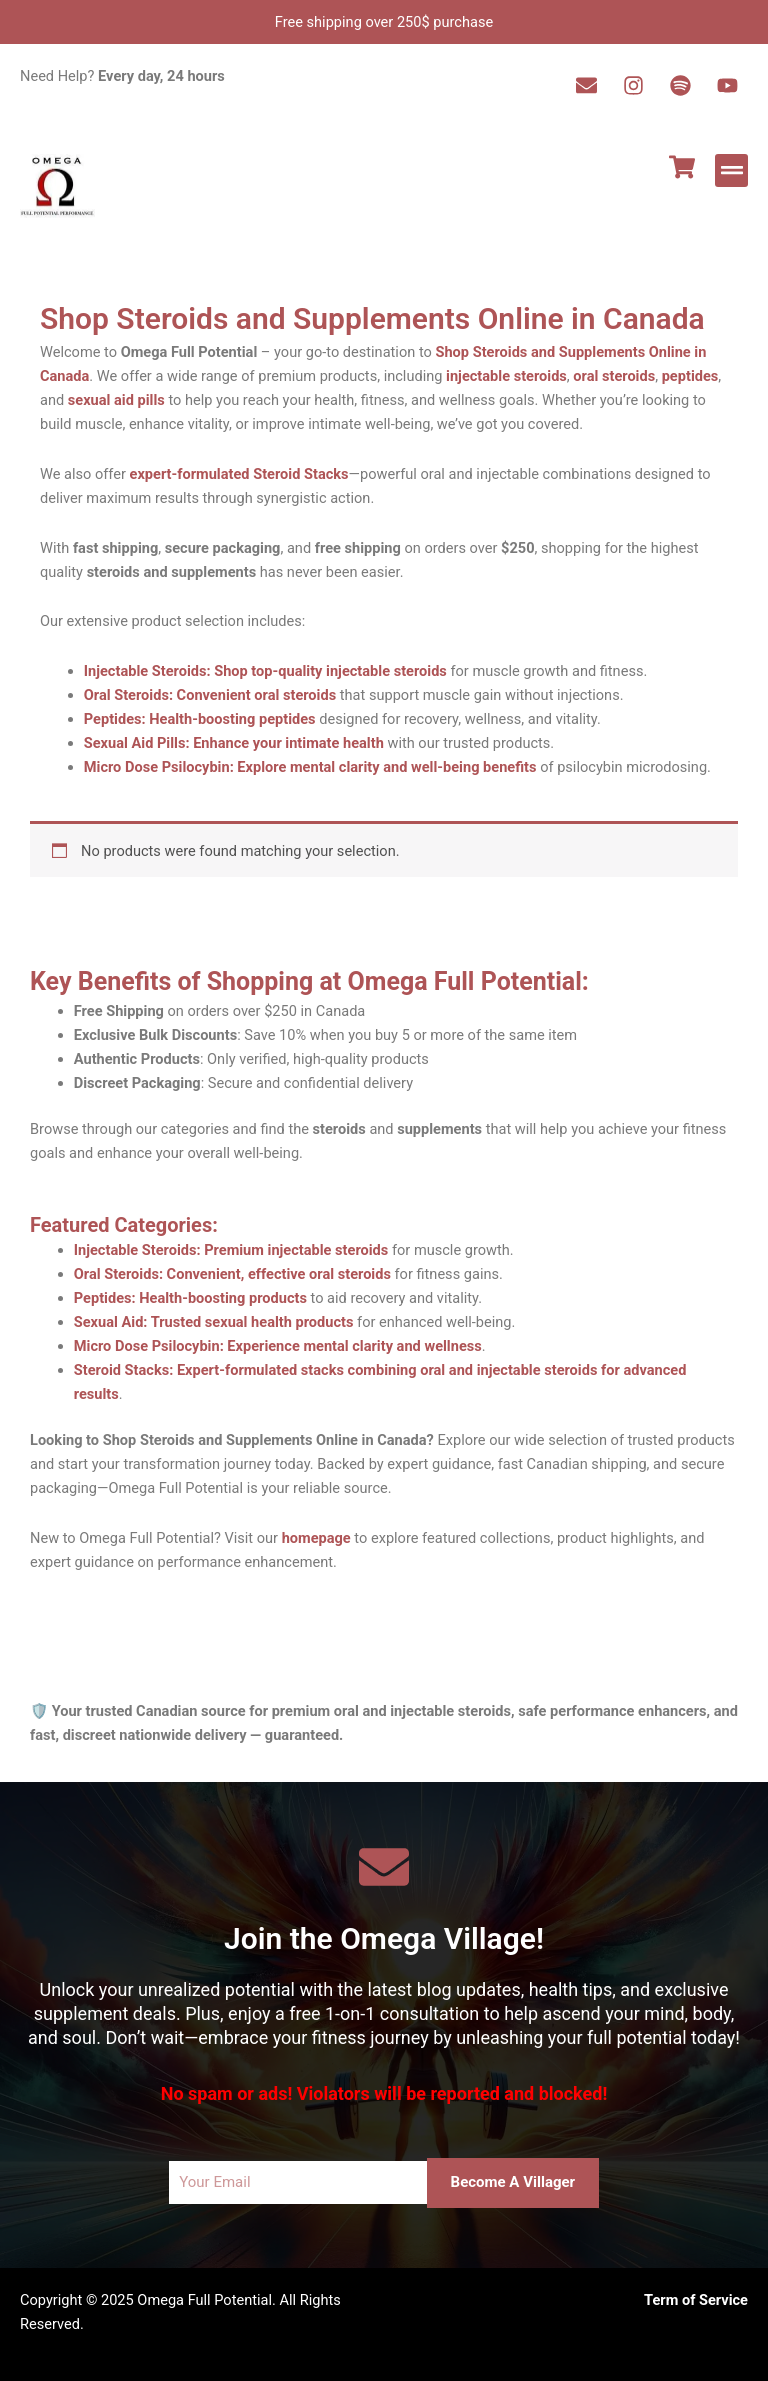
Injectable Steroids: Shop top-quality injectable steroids (265, 671)
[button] (731, 170)
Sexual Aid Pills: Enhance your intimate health (234, 743)
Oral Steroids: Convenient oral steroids (210, 695)
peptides (690, 376)
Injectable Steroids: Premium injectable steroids (231, 1250)
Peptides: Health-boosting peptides (200, 719)
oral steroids (614, 376)
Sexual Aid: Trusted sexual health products (214, 1322)
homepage (316, 1538)
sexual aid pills (116, 400)
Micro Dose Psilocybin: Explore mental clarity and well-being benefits (310, 767)
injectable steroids (506, 376)
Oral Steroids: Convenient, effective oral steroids (232, 1274)
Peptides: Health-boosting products (190, 1298)
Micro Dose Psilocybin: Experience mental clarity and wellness (278, 1346)
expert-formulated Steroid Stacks (239, 474)
